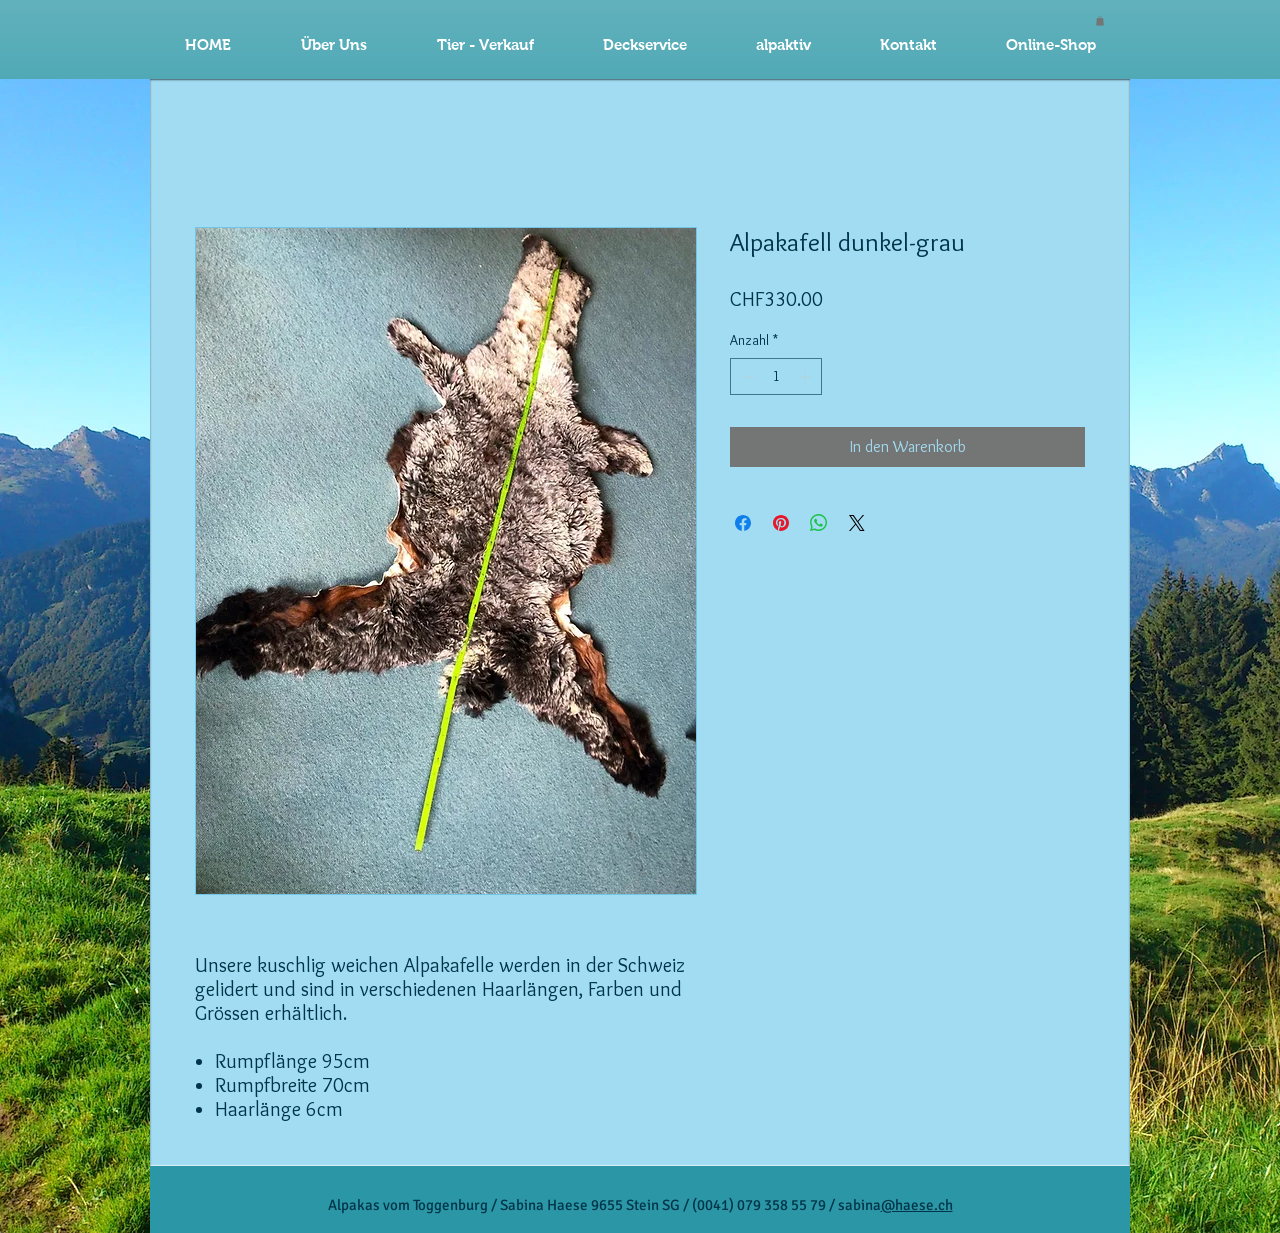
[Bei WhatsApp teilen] (819, 523)
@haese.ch (917, 1205)
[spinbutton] (776, 376)
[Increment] (806, 376)
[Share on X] (857, 523)
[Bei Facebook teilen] (743, 523)
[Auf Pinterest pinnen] (781, 523)
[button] (644, 45)
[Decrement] (745, 376)
